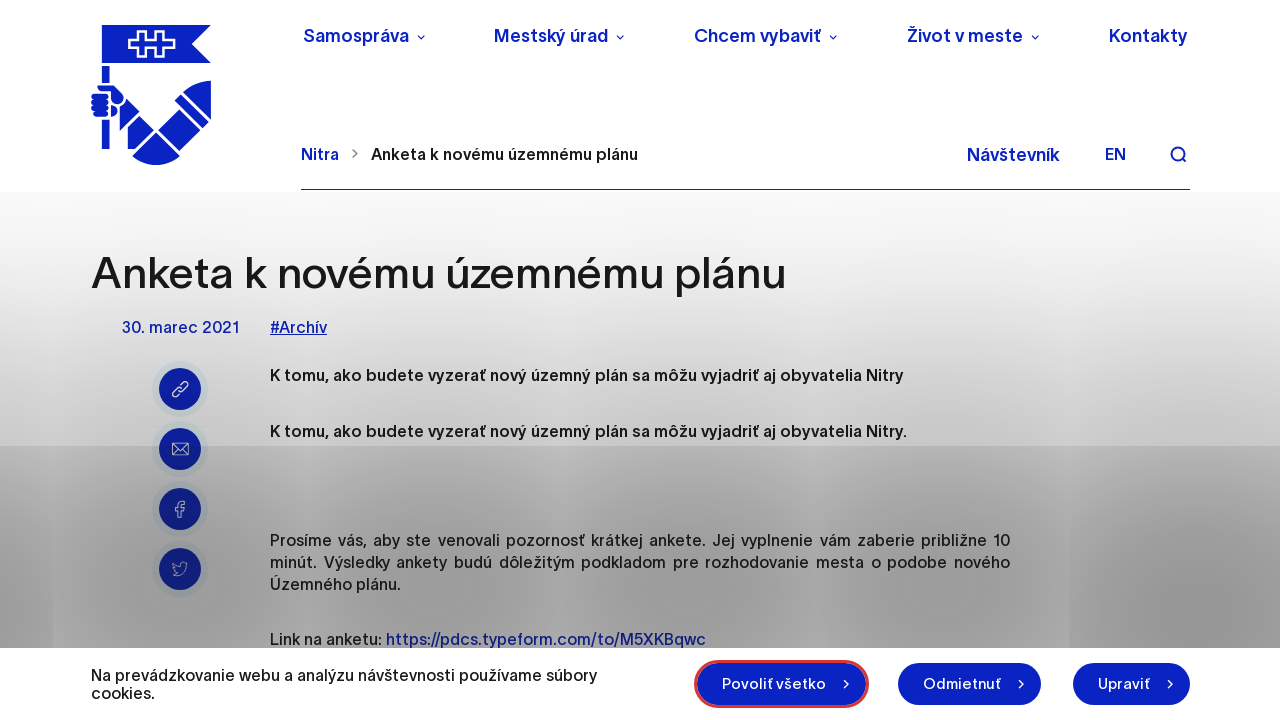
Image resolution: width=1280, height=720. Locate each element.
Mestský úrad (551, 36)
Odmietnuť (962, 683)
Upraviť (1124, 683)
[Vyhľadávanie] (1178, 154)
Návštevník (1013, 155)
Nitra (320, 154)
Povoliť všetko (774, 683)
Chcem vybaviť (757, 36)
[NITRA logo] (183, 95)
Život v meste (965, 36)
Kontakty (1148, 36)
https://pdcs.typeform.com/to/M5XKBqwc (546, 639)
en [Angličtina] (1115, 154)
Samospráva (356, 36)
